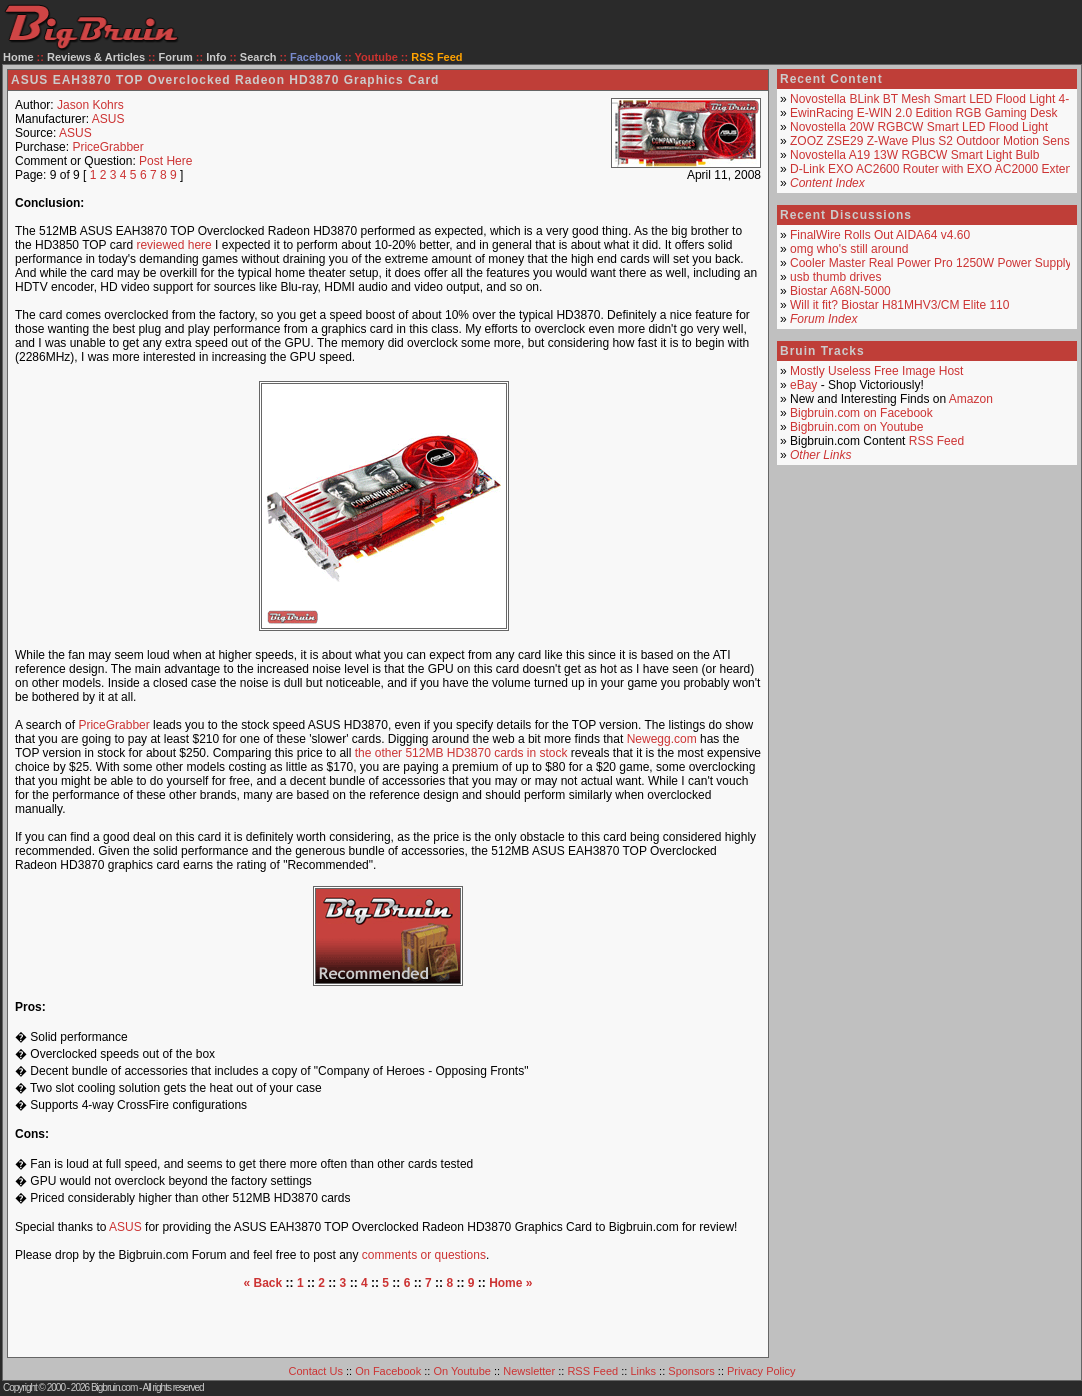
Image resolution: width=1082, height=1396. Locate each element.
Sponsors (691, 1371)
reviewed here (173, 245)
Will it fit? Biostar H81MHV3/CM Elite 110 (899, 305)
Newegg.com (662, 739)
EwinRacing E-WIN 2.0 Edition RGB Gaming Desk (923, 113)
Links (643, 1371)
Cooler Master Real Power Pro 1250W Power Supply (930, 263)
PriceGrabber (107, 147)
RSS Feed (936, 441)
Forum (176, 57)
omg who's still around (849, 249)
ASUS (108, 119)
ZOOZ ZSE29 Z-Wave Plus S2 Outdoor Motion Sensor (935, 141)
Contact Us (316, 1371)
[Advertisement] (388, 1320)
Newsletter (529, 1371)
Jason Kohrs (90, 105)
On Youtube (462, 1371)
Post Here (165, 161)
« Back (263, 1283)
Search (258, 57)
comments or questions (424, 1255)
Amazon (971, 399)
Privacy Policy (761, 1371)
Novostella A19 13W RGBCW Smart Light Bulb (914, 155)
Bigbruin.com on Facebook (861, 413)
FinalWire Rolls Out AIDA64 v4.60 (880, 235)
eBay (803, 385)
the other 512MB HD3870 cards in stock (461, 753)
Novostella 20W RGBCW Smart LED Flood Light (919, 127)
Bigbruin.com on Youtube (856, 427)
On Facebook (388, 1371)
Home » (510, 1283)
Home (18, 57)
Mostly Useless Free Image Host (876, 371)
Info (216, 57)
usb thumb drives (835, 277)
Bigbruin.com (114, 1387)
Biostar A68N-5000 (840, 291)
